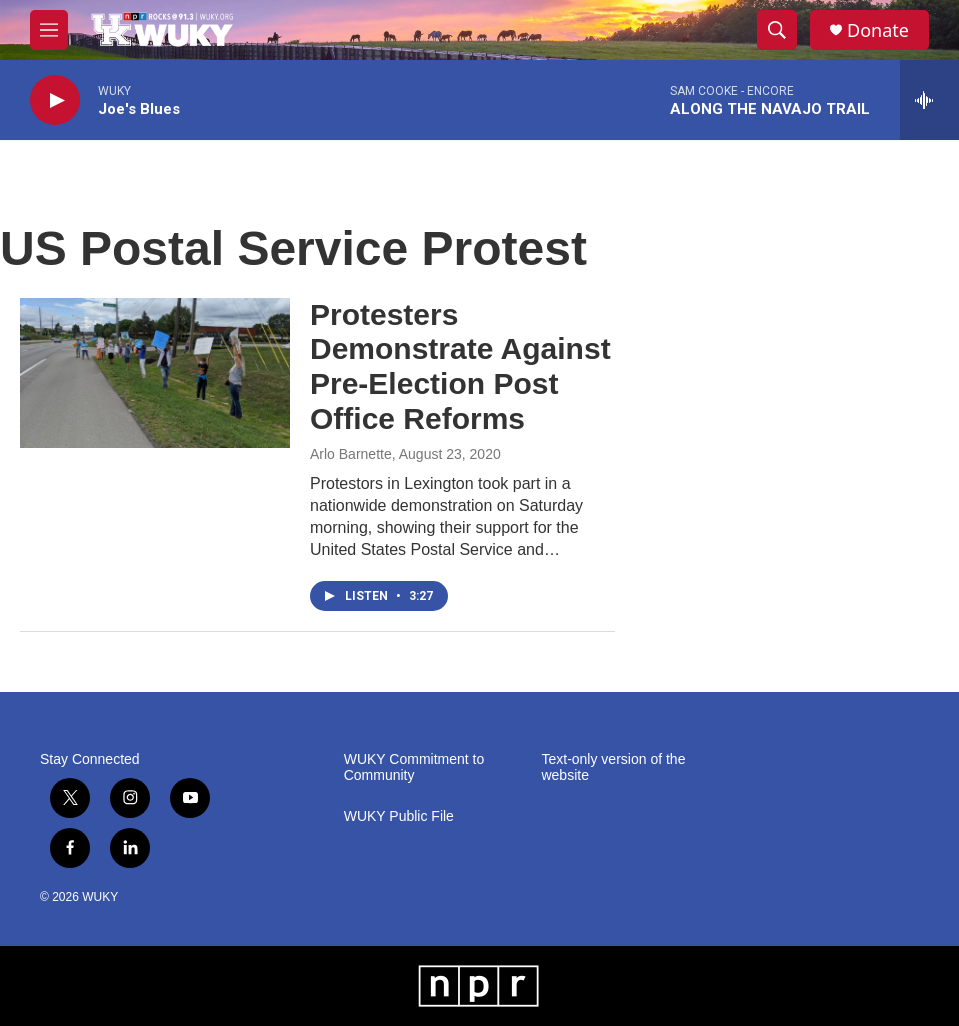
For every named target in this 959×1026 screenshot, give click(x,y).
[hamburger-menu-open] (49, 30)
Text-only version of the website (613, 767)
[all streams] (929, 100)
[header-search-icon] (777, 30)
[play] (55, 100)
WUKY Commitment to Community (414, 767)
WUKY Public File (399, 816)
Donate (878, 30)
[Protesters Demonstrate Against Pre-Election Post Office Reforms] (155, 373)
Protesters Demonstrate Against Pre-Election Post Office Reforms (460, 366)
